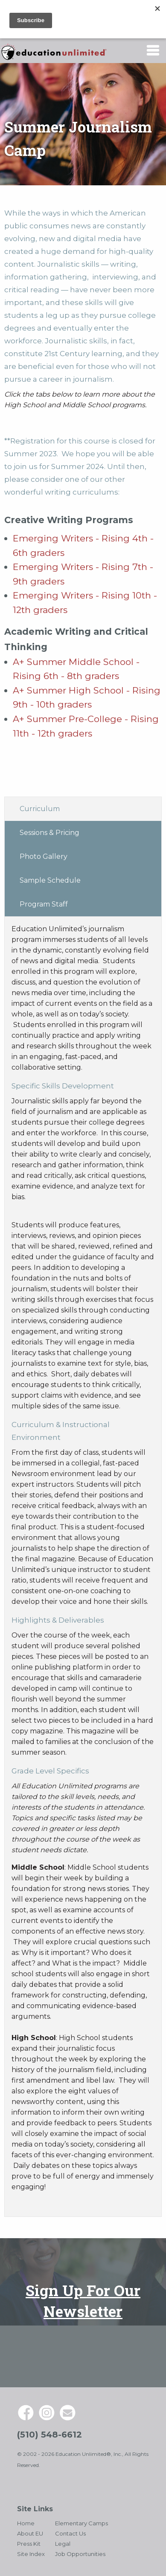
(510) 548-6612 (49, 2434)
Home (26, 2523)
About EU (30, 2533)
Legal (62, 2543)
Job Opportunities (80, 2553)
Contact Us (70, 2533)
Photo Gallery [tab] (43, 856)
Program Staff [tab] (44, 904)
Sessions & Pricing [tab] (49, 833)
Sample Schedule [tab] (50, 880)
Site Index (31, 2553)
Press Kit (29, 2543)
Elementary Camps (81, 2523)
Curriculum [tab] (40, 809)
